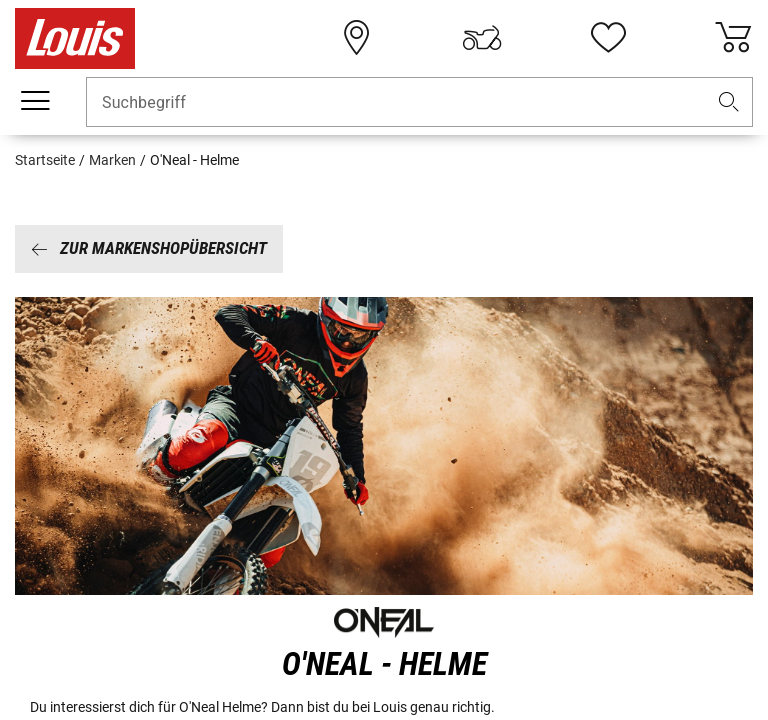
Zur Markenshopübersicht (149, 248)
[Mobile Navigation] (35, 101)
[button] (729, 102)
